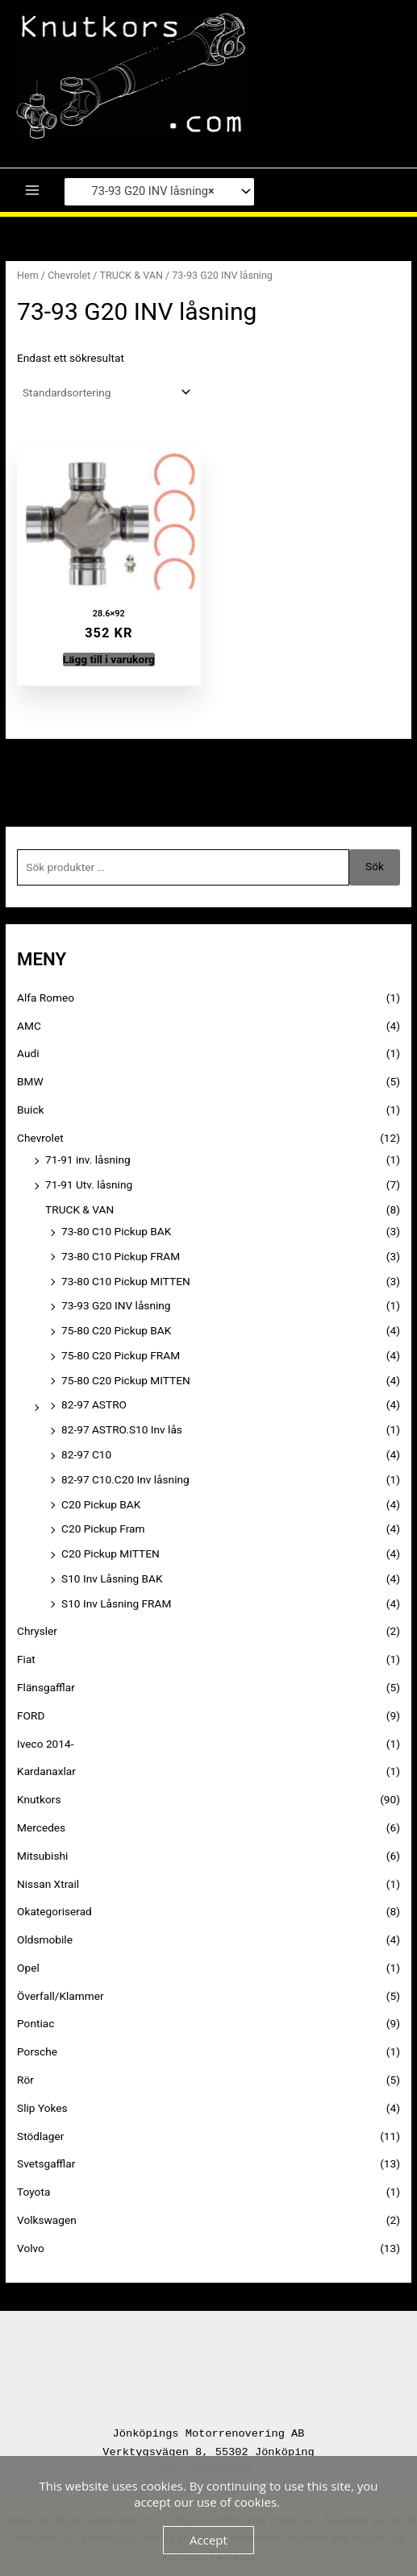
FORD (30, 1715)
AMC (29, 1025)
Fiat (26, 1659)
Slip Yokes (42, 2107)
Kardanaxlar (46, 1771)
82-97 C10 (86, 1454)
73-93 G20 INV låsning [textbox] (144, 192)
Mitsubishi (42, 1855)
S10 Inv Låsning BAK (112, 1578)
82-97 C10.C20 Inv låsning (125, 1479)
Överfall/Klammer (60, 1995)
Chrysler (37, 1630)
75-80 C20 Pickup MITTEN (125, 1380)
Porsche (37, 2051)
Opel (28, 1967)
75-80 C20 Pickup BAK (116, 1330)
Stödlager (40, 2136)
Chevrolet (69, 275)
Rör (25, 2079)
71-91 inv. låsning (88, 1159)
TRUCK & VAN (131, 275)
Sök (374, 866)
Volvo (30, 2248)
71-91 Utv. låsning (88, 1184)
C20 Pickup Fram (102, 1528)
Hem (28, 275)
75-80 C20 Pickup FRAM (120, 1355)
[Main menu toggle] (32, 190)
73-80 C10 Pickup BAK (116, 1231)
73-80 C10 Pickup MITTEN (125, 1281)
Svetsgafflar (46, 2163)
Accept (208, 2540)
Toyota (33, 2191)
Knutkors (38, 1799)
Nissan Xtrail (48, 1883)
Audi (28, 1053)
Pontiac (35, 2023)
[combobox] (159, 191)
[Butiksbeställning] (105, 392)
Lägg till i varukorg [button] (109, 659)
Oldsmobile (45, 1939)
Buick (30, 1109)
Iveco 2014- (45, 1743)
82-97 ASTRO (94, 1404)
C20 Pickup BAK (100, 1504)
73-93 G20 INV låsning (115, 1305)
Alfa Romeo (45, 997)
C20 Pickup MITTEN (110, 1553)
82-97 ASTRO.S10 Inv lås (121, 1429)
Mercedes (41, 1827)
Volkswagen (47, 2219)
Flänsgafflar (46, 1687)
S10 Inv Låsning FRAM (116, 1603)
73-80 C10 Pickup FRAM (120, 1256)
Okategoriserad (54, 1911)
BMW (30, 1081)
